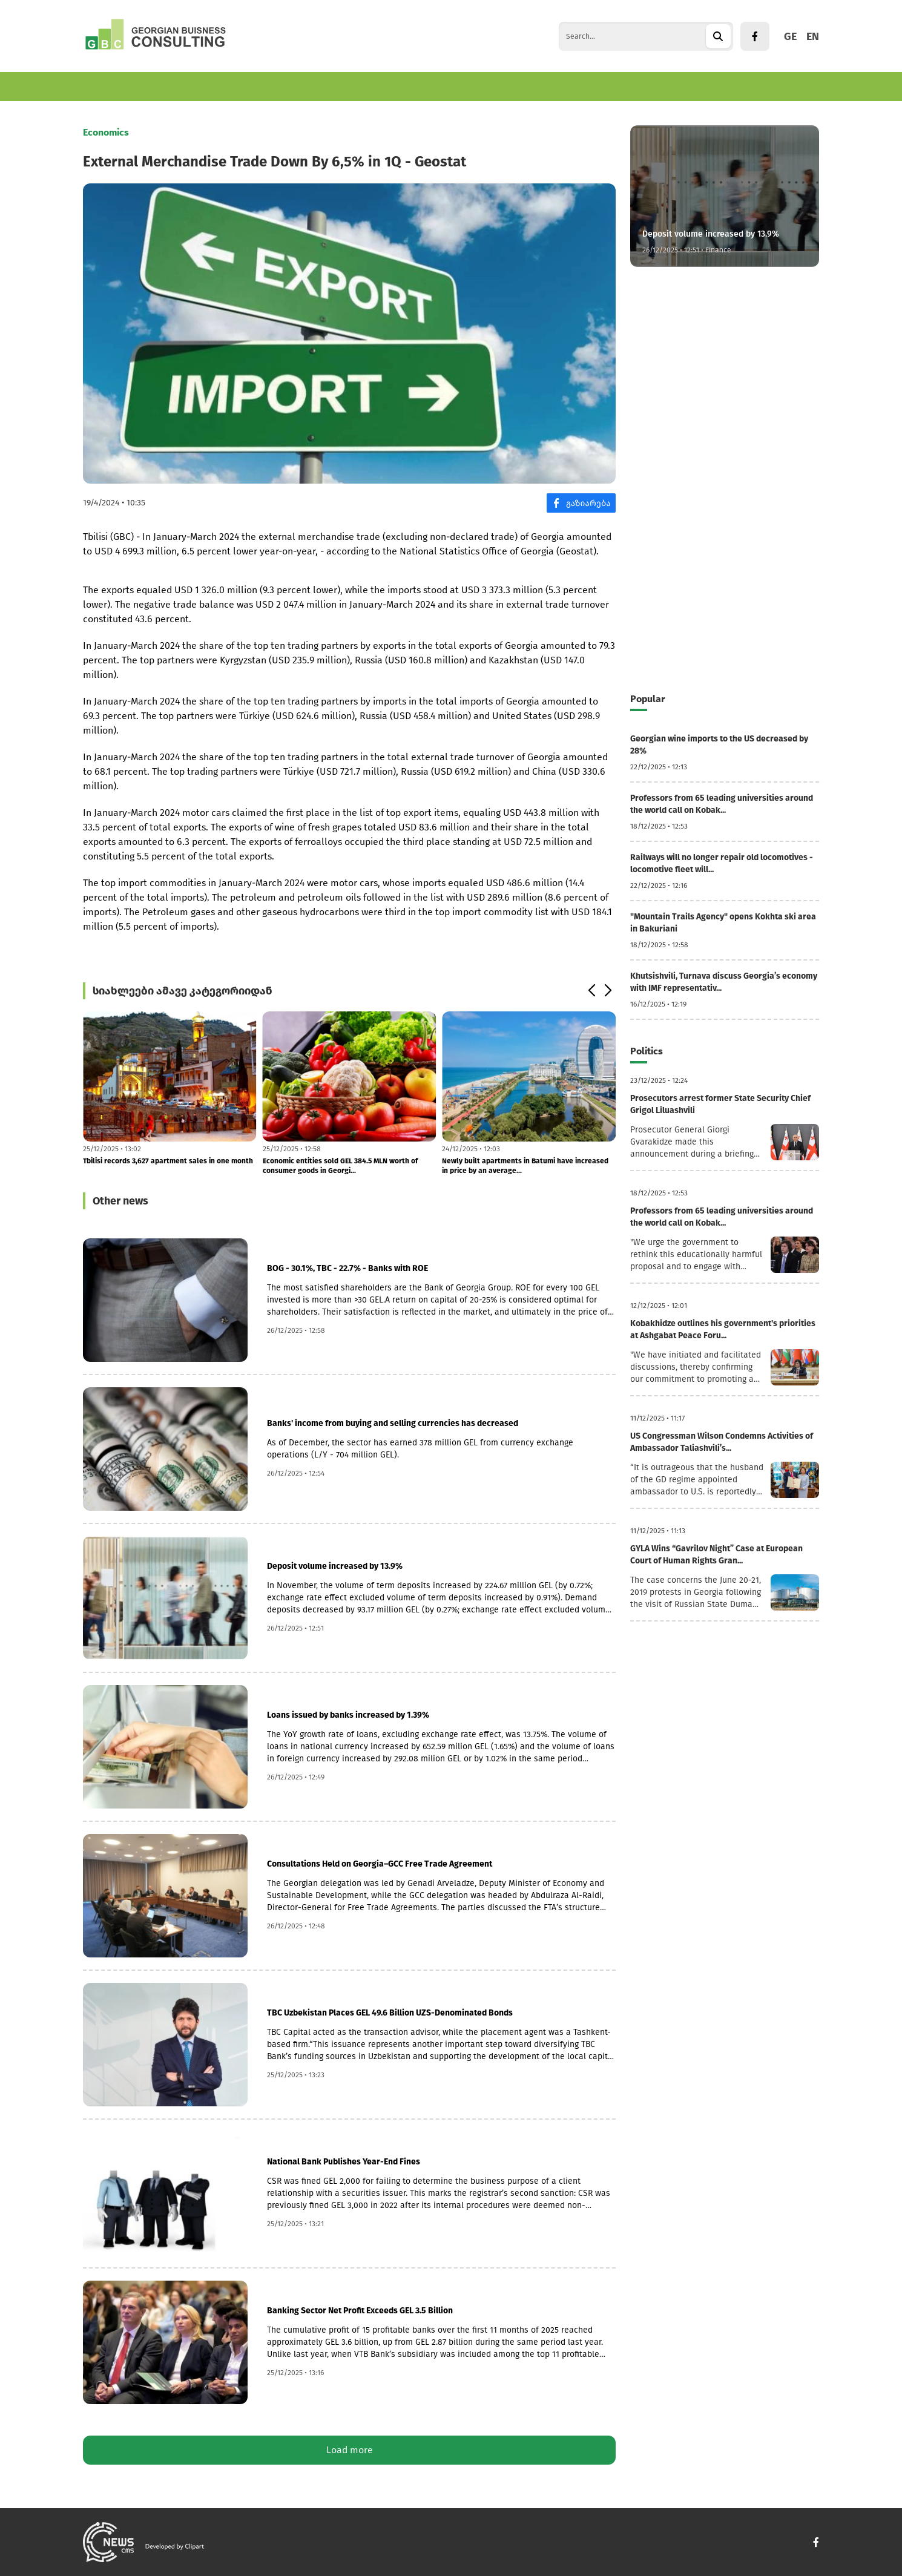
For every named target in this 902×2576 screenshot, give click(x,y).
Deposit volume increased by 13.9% (335, 1566)
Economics (106, 86)
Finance (222, 86)
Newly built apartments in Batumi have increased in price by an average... (525, 1166)
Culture (423, 86)
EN (812, 36)
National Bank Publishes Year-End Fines (343, 2162)
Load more (349, 2450)
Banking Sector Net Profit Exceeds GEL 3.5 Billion (360, 2310)
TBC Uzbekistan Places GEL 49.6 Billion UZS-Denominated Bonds (390, 2013)
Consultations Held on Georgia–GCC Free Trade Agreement (379, 1864)
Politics (371, 86)
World (324, 86)
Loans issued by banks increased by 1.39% (348, 1715)
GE (790, 36)
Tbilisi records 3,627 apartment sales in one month (168, 1161)
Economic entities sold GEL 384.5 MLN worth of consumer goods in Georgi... (340, 1166)
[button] (591, 991)
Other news (120, 1201)
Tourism (275, 86)
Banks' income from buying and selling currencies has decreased (392, 1423)
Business (167, 86)
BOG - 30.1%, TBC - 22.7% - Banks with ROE (347, 1268)
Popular (647, 699)
